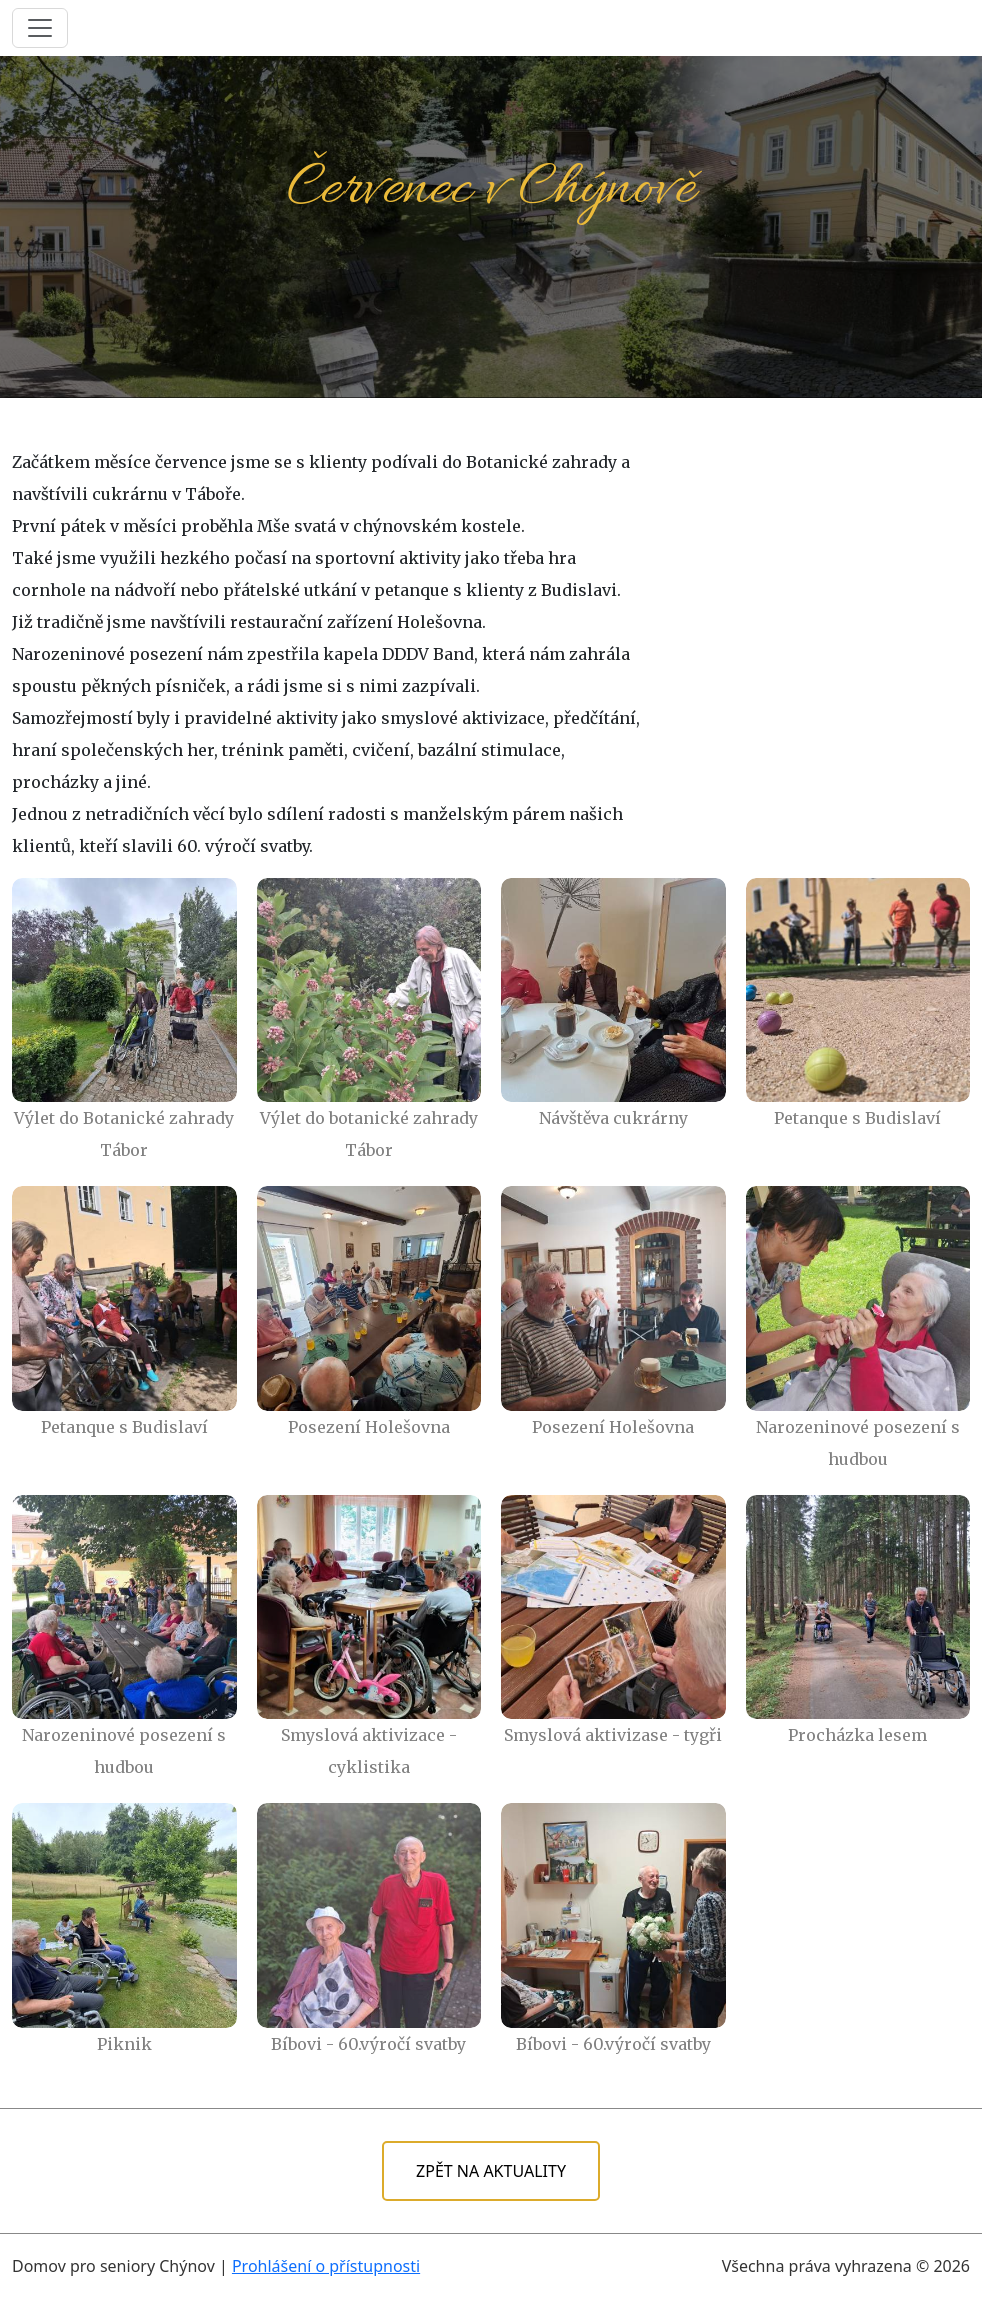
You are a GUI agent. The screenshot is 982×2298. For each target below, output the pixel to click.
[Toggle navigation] (40, 28)
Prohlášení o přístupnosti (326, 2266)
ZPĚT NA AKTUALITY (491, 2171)
